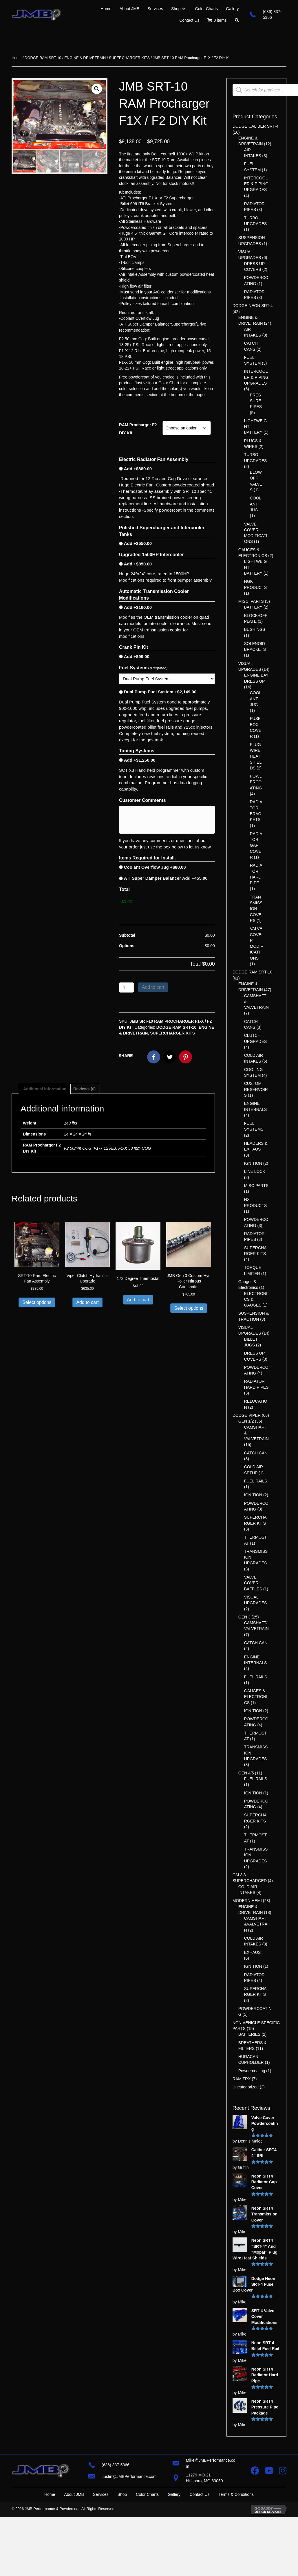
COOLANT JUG (256, 504)
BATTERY (253, 607)
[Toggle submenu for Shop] (184, 9)
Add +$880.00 (138, 468)
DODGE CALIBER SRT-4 (255, 126)
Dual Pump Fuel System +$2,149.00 (160, 691)
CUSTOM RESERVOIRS (256, 1089)
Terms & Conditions (236, 2494)
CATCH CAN (256, 1453)
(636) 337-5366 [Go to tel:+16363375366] (115, 2465)
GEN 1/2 (246, 1421)
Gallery (174, 2494)
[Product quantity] (126, 985)
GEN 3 (244, 1617)
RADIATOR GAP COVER (256, 845)
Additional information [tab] (44, 1086)
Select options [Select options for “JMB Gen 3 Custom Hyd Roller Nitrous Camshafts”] (188, 1305)
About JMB (74, 2494)
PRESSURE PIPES (256, 401)
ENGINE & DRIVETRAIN (85, 58)
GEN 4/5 (246, 1773)
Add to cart (153, 985)
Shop (122, 2494)
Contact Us (199, 2494)
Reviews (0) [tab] (84, 1086)
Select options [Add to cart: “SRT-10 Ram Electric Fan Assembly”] (37, 1300)
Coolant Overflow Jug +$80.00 (155, 867)
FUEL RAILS (255, 1481)
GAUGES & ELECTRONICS (255, 1696)
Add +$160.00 (138, 607)
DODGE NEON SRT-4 (253, 305)
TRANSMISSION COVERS (256, 909)
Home (16, 58)
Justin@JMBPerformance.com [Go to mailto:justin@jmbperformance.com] (129, 2476)
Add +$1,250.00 (140, 760)
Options (126, 943)
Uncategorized (246, 2087)
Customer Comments (142, 800)
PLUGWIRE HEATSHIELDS (256, 756)
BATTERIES (249, 2034)
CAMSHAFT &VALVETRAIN (256, 1924)
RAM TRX (242, 2079)
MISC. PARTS (251, 601)
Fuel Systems (143, 668)
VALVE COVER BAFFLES (253, 1583)
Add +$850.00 (138, 563)
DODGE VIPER (247, 1415)
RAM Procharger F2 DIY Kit (138, 428)
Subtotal (127, 933)
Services (101, 2494)
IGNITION (253, 1163)
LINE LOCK (254, 1171)
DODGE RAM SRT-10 (43, 58)
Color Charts (147, 2494)
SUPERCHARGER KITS (129, 58)
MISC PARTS (256, 1185)
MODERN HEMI (247, 1900)
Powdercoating (251, 2070)
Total (124, 889)
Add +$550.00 (138, 543)
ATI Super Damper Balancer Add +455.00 (166, 878)
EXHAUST (253, 1952)
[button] (237, 20)
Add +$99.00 (136, 656)
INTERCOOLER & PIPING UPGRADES (256, 184)
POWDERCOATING (256, 782)
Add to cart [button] (87, 1300)
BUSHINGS (254, 629)
